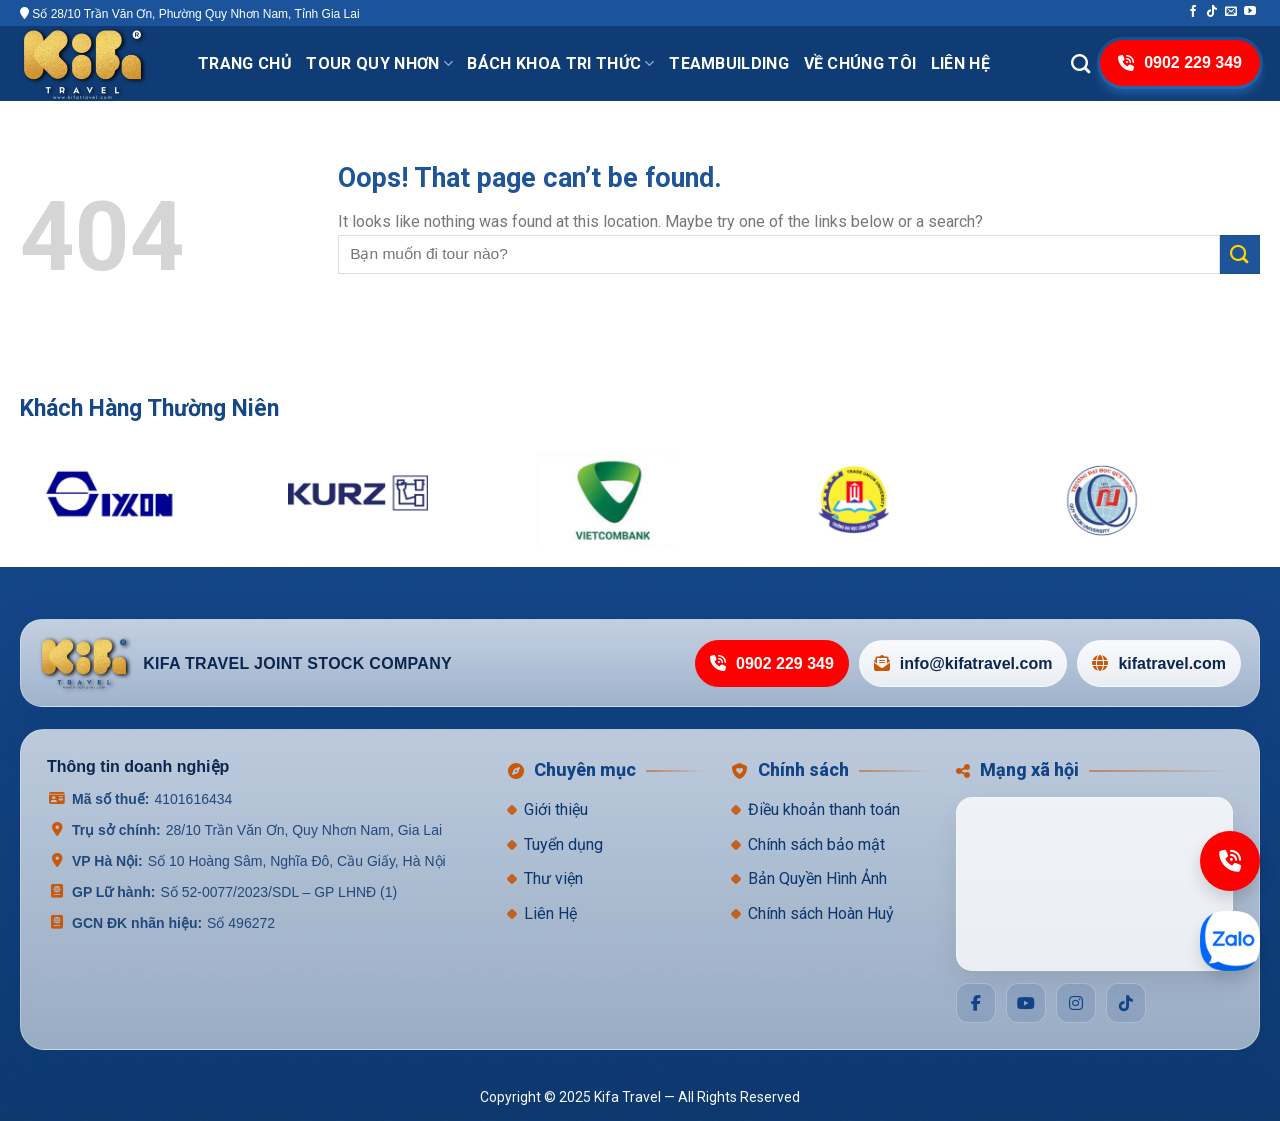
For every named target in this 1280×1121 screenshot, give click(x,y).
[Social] (976, 1003)
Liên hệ (960, 63)
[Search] (1080, 63)
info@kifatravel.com (963, 663)
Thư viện (553, 878)
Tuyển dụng (563, 844)
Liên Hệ (550, 913)
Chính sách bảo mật (816, 844)
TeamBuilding (729, 63)
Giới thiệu (556, 809)
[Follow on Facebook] (1193, 12)
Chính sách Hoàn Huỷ (821, 913)
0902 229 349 (772, 663)
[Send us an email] (1231, 12)
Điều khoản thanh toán (824, 809)
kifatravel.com (1159, 663)
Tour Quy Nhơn (379, 63)
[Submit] (1240, 254)
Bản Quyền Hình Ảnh (817, 878)
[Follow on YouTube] (1250, 12)
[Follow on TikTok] (1212, 12)
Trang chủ (245, 63)
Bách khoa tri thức (560, 63)
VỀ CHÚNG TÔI (860, 63)
